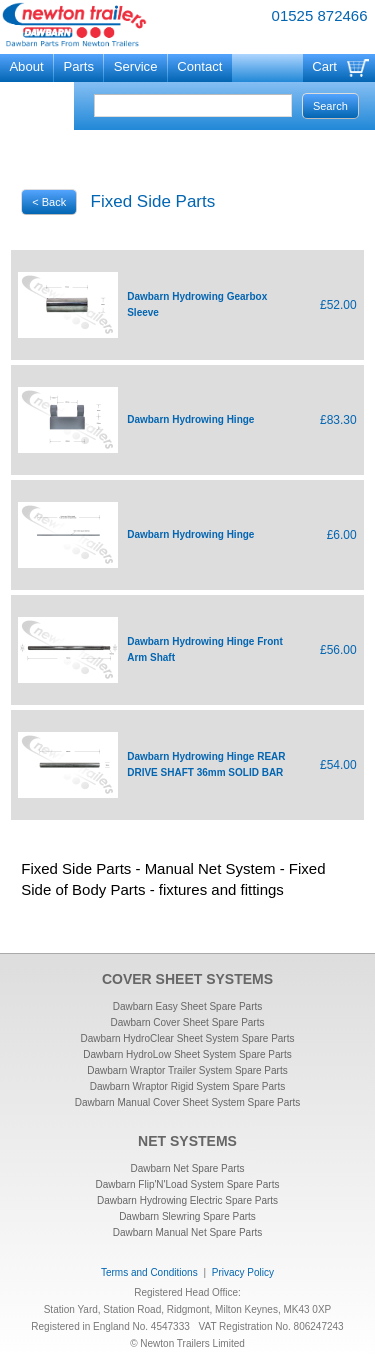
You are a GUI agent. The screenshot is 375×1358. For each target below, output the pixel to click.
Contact (199, 66)
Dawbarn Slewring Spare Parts (187, 1216)
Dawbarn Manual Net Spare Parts (188, 1232)
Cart (324, 66)
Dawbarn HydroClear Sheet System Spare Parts (188, 1038)
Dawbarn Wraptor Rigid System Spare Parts (187, 1086)
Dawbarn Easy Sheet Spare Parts (188, 1006)
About (26, 66)
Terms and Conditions (149, 1272)
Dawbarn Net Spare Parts (188, 1168)
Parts (78, 66)
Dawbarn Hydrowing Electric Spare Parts (187, 1200)
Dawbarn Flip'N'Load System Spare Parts (188, 1184)
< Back (49, 202)
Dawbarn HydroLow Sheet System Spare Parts (187, 1054)
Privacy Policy (243, 1272)
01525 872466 (320, 15)
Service (136, 66)
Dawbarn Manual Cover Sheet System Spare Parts (188, 1102)
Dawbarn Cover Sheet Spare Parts (188, 1022)
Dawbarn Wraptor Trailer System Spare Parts (187, 1070)
